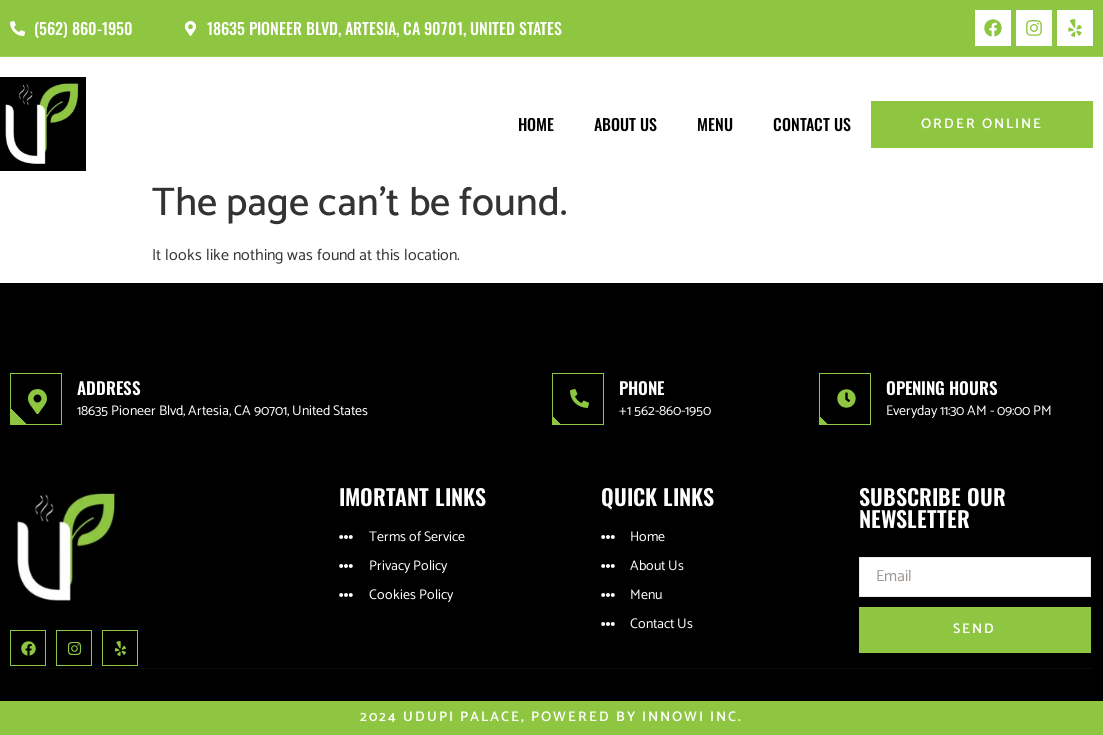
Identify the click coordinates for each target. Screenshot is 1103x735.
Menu (715, 124)
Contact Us (812, 124)
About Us (625, 124)
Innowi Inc (690, 717)
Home (536, 124)
